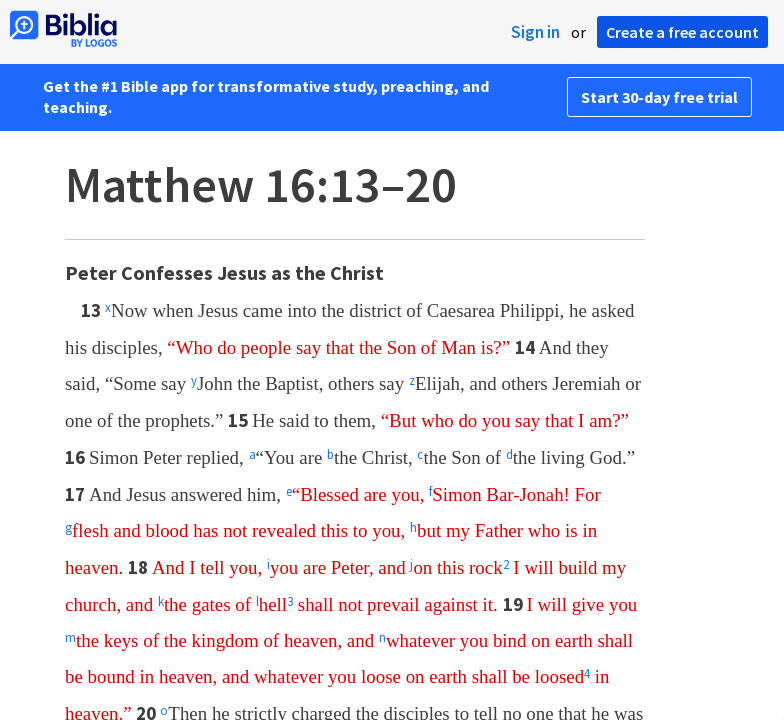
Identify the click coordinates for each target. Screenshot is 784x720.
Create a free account (682, 32)
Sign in (535, 32)
